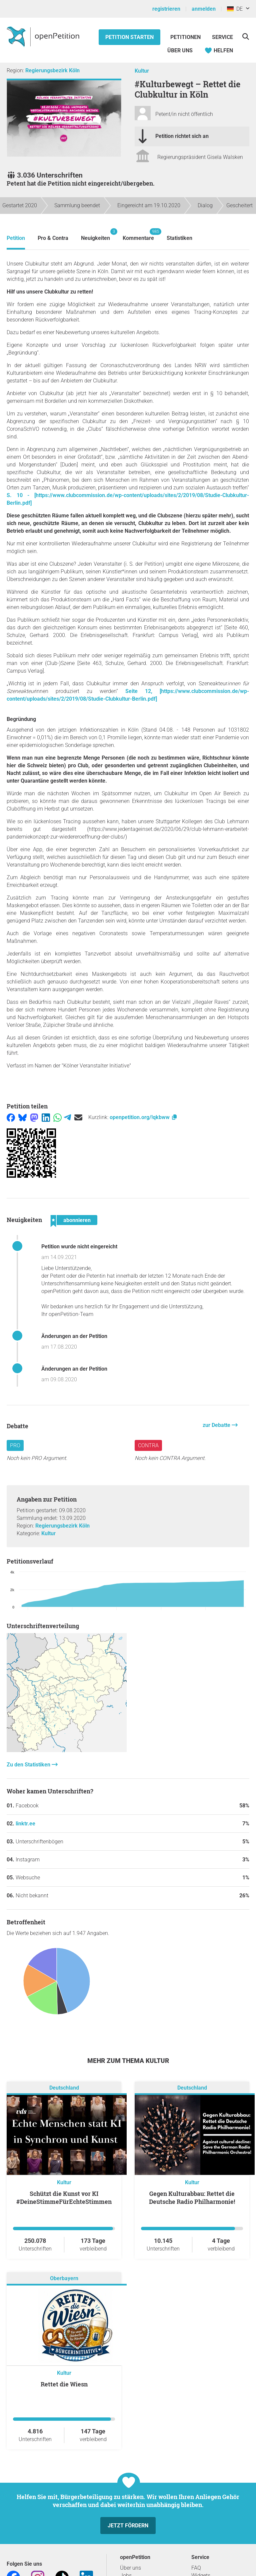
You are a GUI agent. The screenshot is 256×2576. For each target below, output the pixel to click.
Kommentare (138, 234)
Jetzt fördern (128, 2525)
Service (222, 37)
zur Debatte (217, 1425)
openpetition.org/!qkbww (144, 1117)
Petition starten (129, 37)
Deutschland (64, 2088)
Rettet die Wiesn (64, 2384)
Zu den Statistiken (29, 1764)
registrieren (166, 9)
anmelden (204, 9)
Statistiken (179, 238)
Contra (148, 1445)
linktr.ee (25, 1823)
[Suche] (245, 36)
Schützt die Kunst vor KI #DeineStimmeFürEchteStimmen (64, 2198)
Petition (16, 238)
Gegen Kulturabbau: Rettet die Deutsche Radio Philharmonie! (192, 2198)
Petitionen (186, 37)
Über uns (130, 2568)
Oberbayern (64, 2278)
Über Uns (180, 50)
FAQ (196, 2568)
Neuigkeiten (95, 234)
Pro (15, 1445)
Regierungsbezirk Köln (52, 70)
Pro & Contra (53, 238)
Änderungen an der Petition (74, 1336)
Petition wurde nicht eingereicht (79, 1246)
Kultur (142, 71)
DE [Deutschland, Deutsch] (235, 9)
